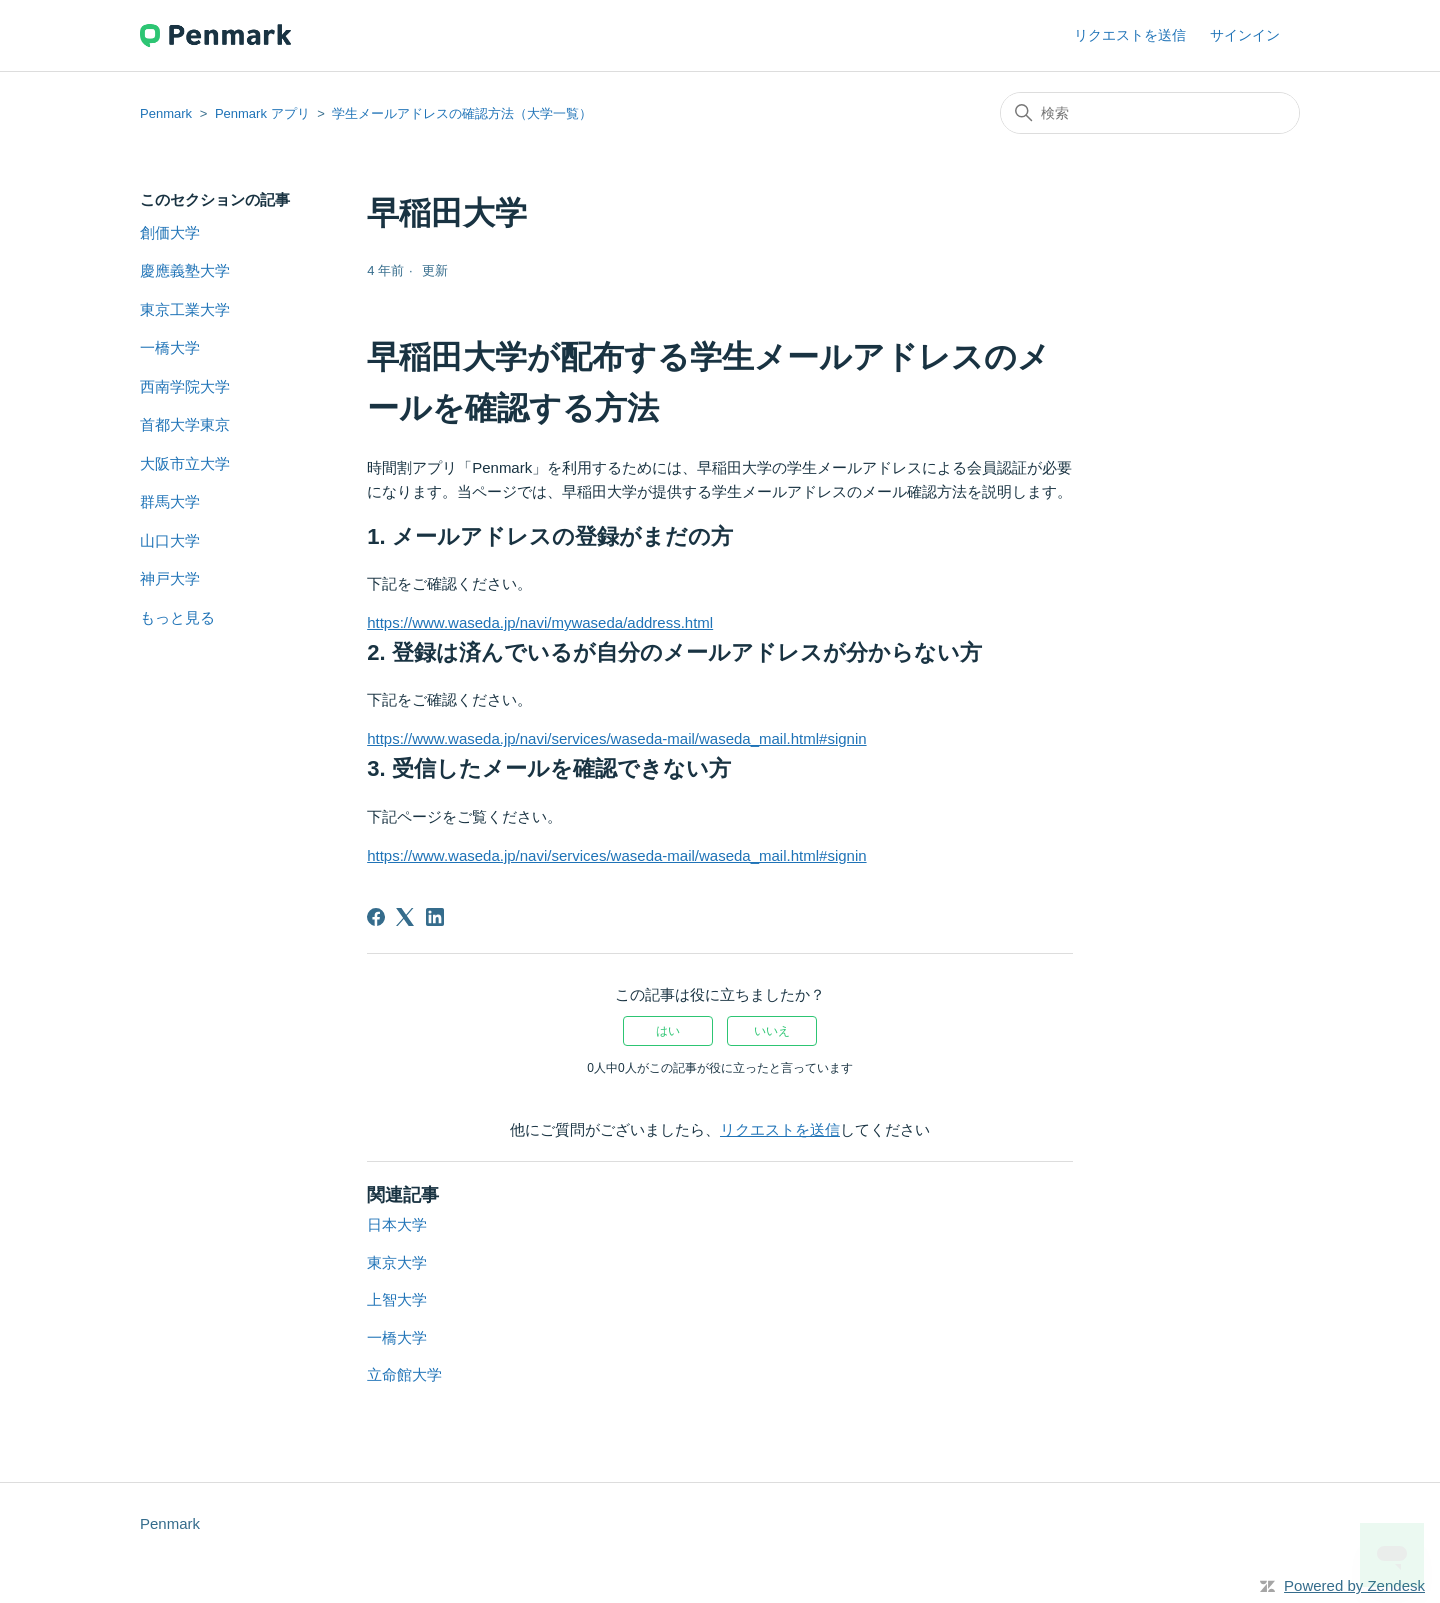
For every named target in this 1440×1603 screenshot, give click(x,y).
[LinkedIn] (435, 917)
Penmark (166, 113)
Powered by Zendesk (1354, 1585)
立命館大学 (404, 1374)
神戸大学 (170, 578)
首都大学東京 (185, 424)
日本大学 (397, 1224)
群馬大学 (170, 501)
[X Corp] (405, 917)
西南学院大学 (185, 386)
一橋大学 (170, 347)
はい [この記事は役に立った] (668, 1031)
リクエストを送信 (1130, 35)
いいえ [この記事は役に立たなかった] (772, 1031)
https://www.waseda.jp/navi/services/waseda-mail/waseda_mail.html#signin (616, 738)
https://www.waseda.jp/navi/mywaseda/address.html (540, 622)
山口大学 (170, 540)
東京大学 (397, 1262)
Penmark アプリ (262, 113)
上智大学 (397, 1299)
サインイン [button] (1245, 35)
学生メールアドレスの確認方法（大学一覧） (462, 113)
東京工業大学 (185, 309)
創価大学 (170, 232)
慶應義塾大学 (185, 270)
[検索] (1150, 113)
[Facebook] (376, 917)
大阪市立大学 (185, 463)
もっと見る (177, 617)
